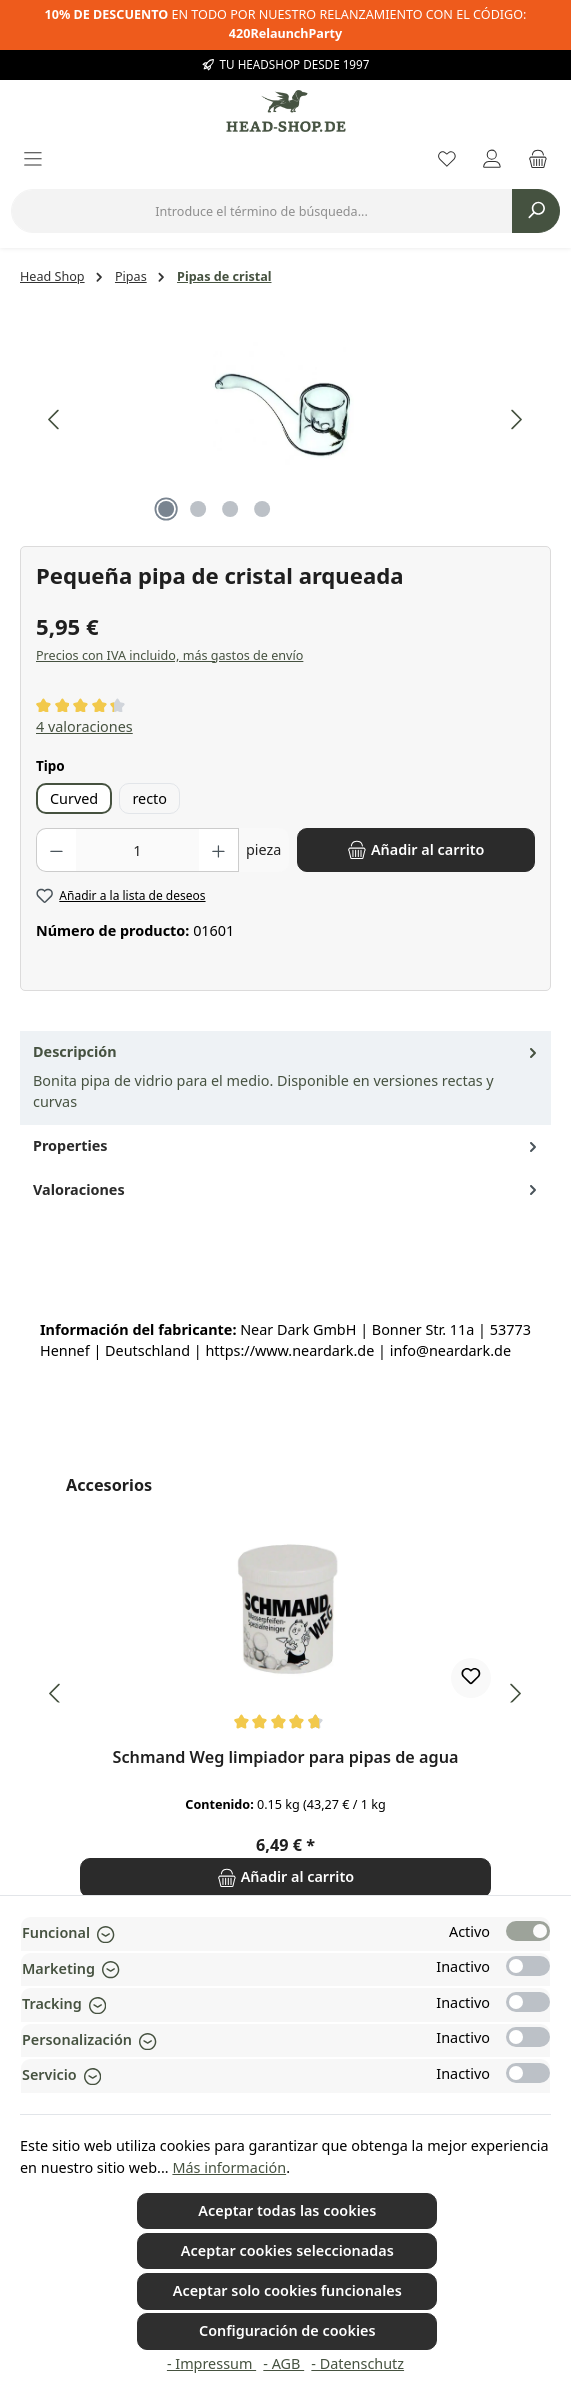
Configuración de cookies (287, 2330)
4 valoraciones (84, 726)
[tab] (285, 1078)
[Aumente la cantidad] (219, 850)
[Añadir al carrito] (416, 850)
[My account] (492, 160)
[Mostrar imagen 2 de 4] (198, 509)
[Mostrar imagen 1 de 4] (166, 509)
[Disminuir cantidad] (56, 850)
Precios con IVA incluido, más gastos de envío (169, 655)
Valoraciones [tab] (287, 1190)
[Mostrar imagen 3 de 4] (230, 509)
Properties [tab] (287, 1146)
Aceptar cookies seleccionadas (287, 2250)
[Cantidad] (137, 850)
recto (149, 798)
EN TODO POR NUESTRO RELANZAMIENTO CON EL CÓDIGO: (286, 24)
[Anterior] (55, 419)
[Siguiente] (516, 419)
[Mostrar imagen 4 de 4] (262, 509)
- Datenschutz (357, 2363)
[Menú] (33, 160)
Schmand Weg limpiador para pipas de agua (286, 1758)
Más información (229, 2167)
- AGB (283, 2363)
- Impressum (211, 2363)
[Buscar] (536, 211)
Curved (74, 798)
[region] (285, 419)
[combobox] (261, 211)
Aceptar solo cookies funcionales (287, 2290)
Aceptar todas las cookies (287, 2210)
